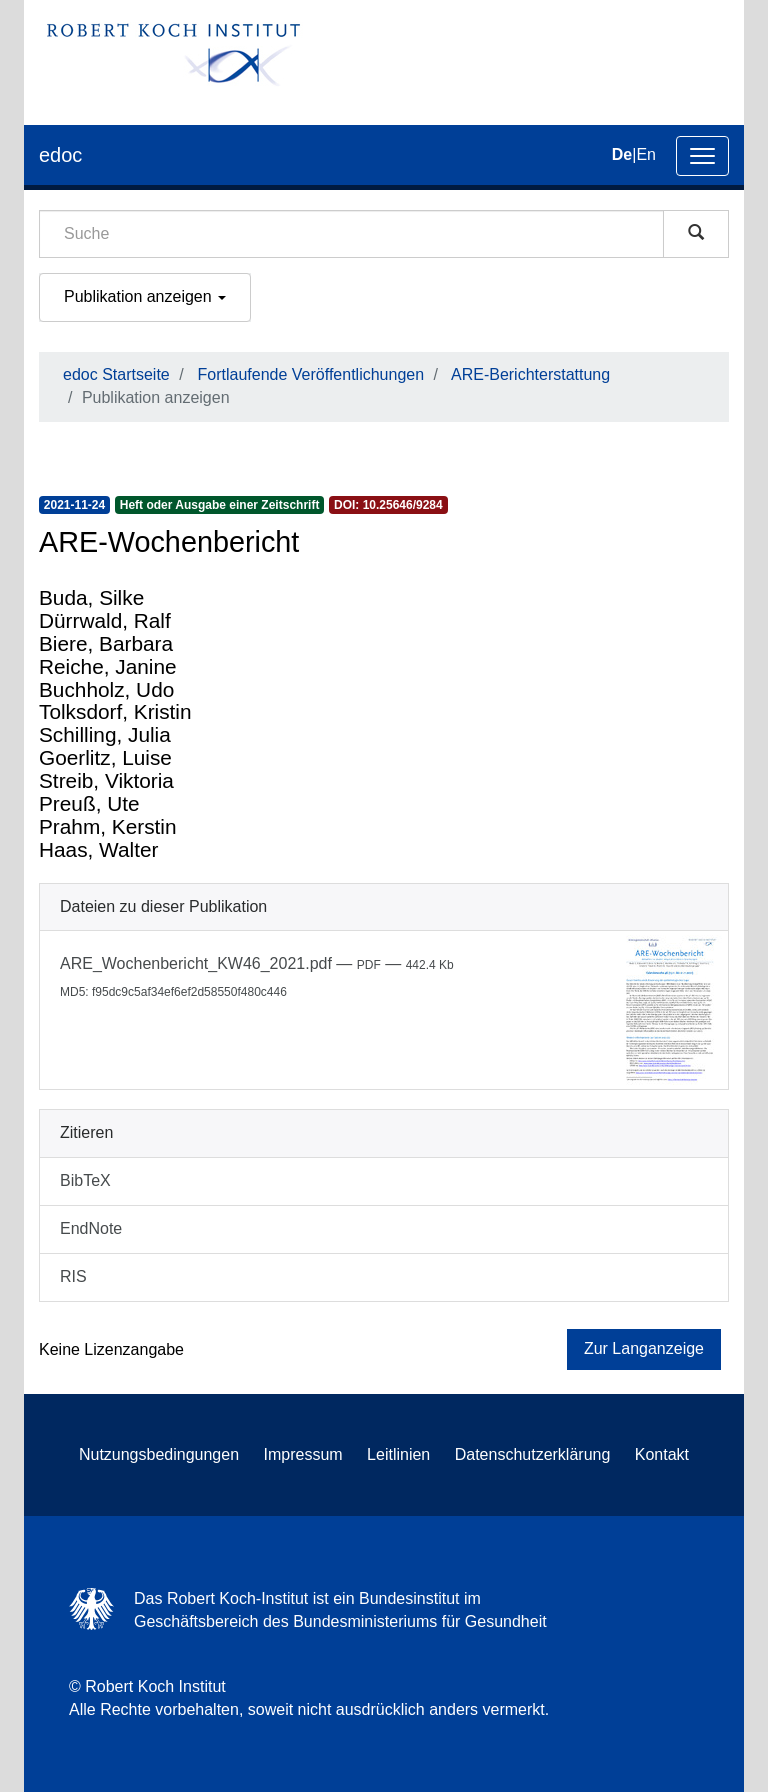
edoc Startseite (116, 374)
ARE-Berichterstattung (530, 374)
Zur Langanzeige (644, 1348)
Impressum (303, 1454)
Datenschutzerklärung (533, 1454)
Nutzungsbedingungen (159, 1454)
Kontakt (662, 1454)
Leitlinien (398, 1454)
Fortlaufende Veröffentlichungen (311, 374)
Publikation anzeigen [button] (145, 296)
